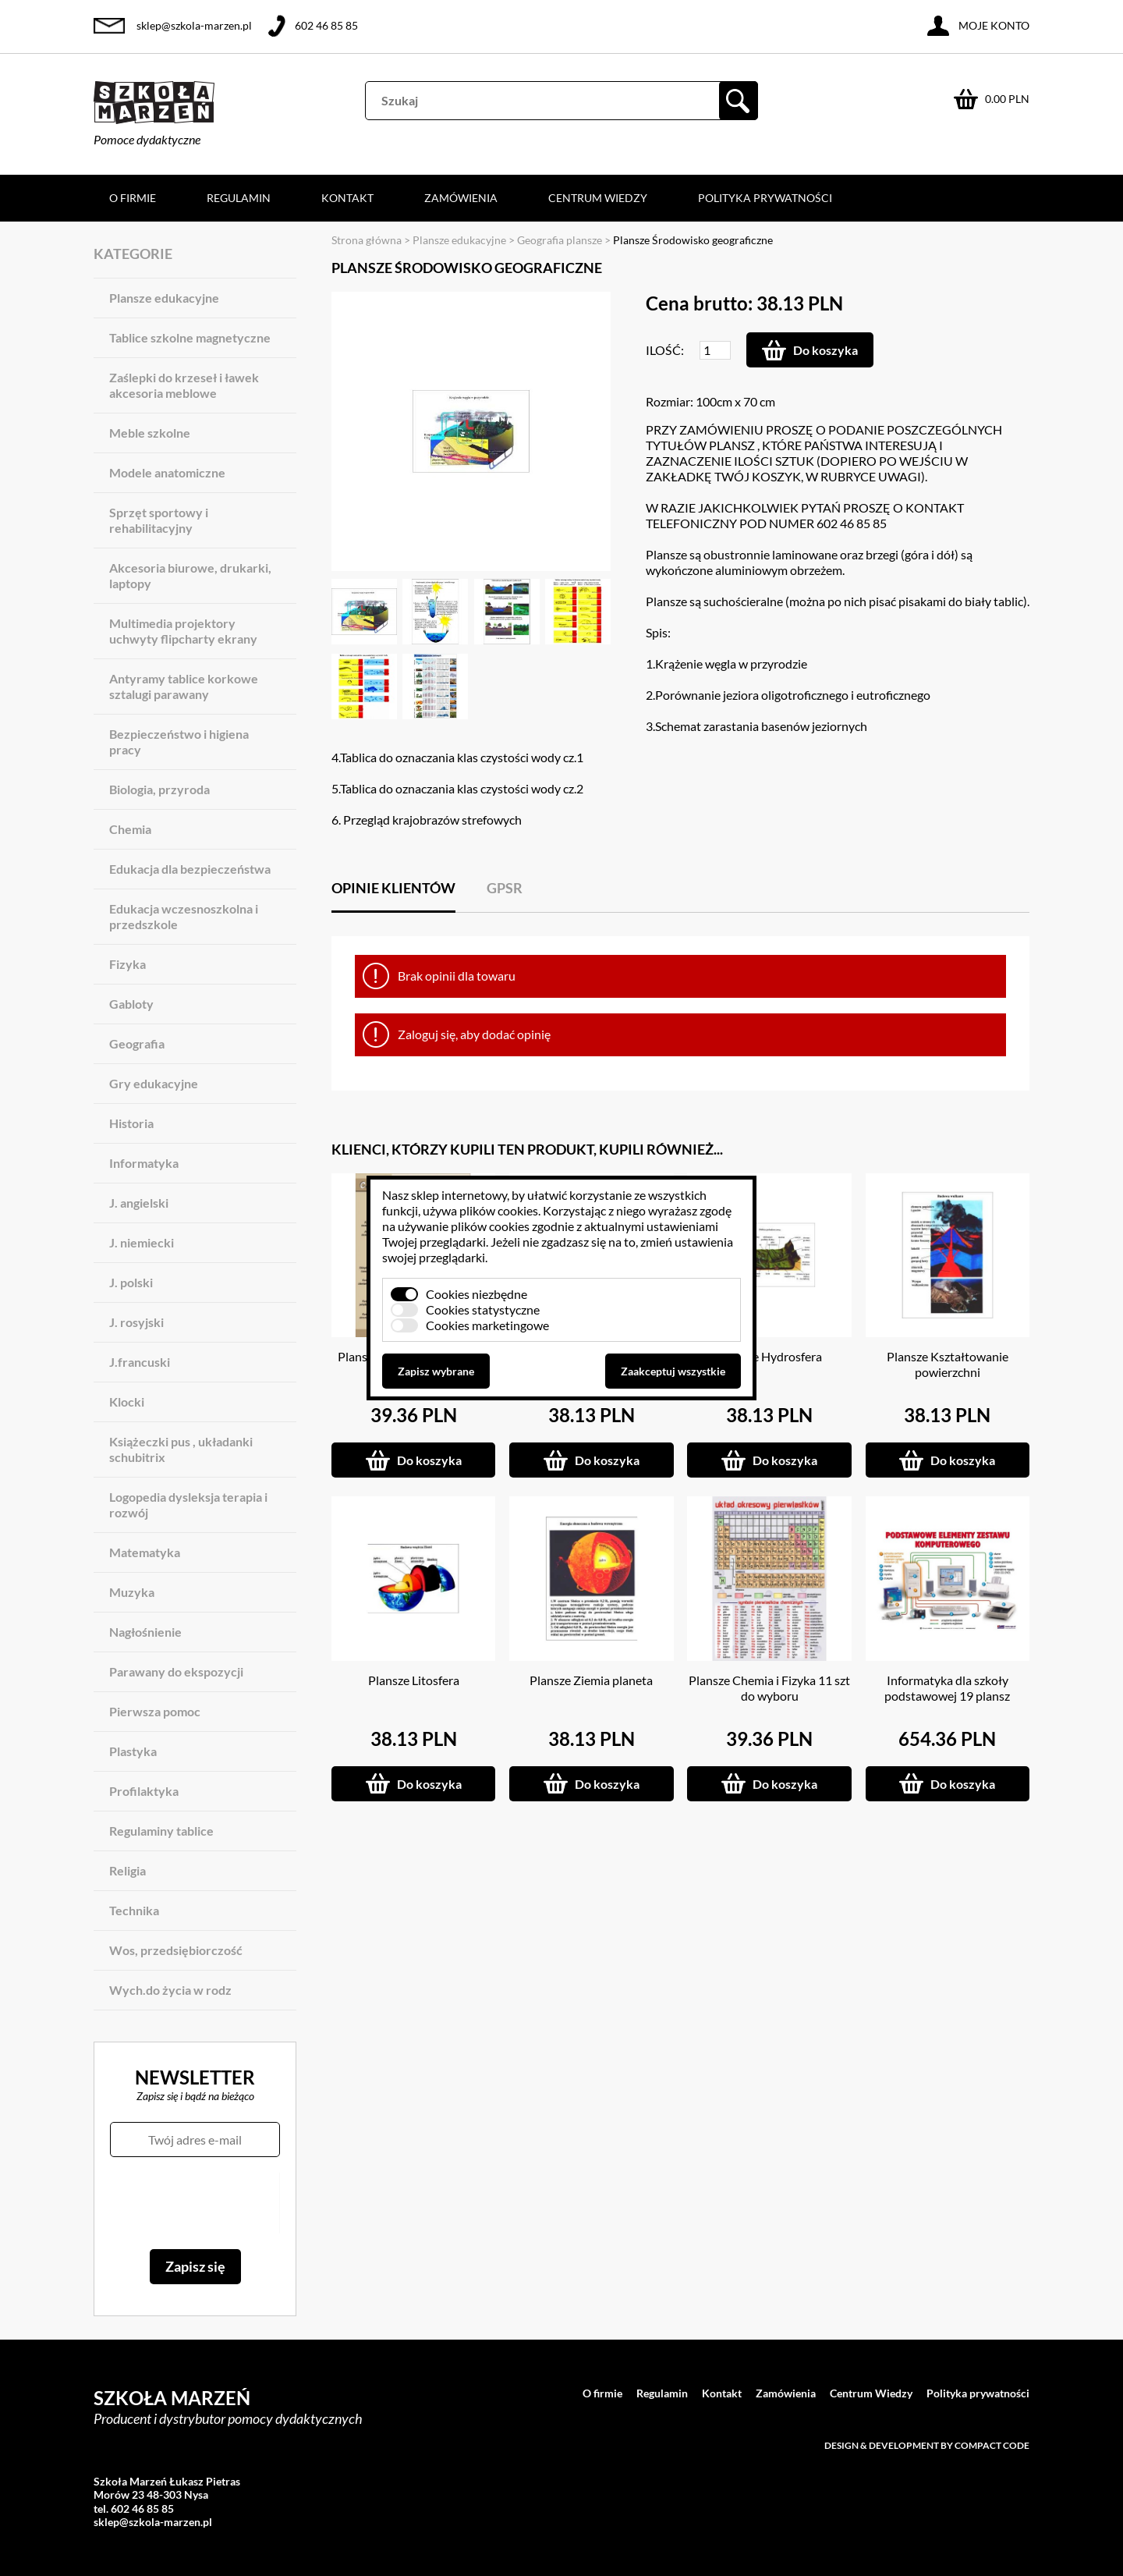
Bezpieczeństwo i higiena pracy (179, 741)
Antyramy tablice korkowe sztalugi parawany (183, 686)
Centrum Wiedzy (597, 197)
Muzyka (131, 1591)
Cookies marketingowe (487, 1325)
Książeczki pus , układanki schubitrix (181, 1449)
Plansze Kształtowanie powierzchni (947, 1364)
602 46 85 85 (326, 25)
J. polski (131, 1282)
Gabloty (131, 1003)
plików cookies (498, 1210)
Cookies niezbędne (476, 1293)
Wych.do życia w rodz (170, 1989)
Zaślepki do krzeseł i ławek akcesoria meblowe (184, 385)
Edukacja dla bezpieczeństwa (190, 868)
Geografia (137, 1043)
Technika (134, 1910)
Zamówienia (461, 197)
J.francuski (139, 1361)
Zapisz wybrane (436, 1371)
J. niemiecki (141, 1242)
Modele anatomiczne (167, 472)
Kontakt (347, 197)
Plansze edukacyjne (164, 297)
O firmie (132, 197)
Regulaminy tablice (161, 1830)
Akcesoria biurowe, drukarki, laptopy (190, 575)
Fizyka (127, 963)
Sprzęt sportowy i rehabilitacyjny (158, 520)
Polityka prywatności (765, 197)
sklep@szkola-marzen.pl (194, 25)
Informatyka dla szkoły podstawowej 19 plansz (947, 1688)
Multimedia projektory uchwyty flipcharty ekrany (183, 631)
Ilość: (665, 349)
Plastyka (133, 1751)
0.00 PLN (1007, 98)
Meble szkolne (149, 432)
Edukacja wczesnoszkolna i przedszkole (183, 916)
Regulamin (239, 197)
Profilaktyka (144, 1790)
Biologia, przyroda (159, 789)
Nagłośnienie (145, 1631)
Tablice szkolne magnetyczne (190, 337)
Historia (131, 1123)
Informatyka (144, 1162)
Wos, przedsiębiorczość (176, 1950)
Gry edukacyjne (153, 1083)
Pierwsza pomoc (154, 1711)
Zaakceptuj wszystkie (673, 1371)
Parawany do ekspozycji (176, 1671)
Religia (127, 1870)
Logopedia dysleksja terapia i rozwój (188, 1504)
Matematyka (144, 1552)
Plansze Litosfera (413, 1680)
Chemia (130, 828)
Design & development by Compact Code (926, 2445)
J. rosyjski (136, 1322)
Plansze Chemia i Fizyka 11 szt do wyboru (769, 1688)
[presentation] (194, 2203)
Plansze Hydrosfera (769, 1356)
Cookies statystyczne (483, 1309)
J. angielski (138, 1202)
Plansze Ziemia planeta (591, 1680)
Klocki (126, 1401)
